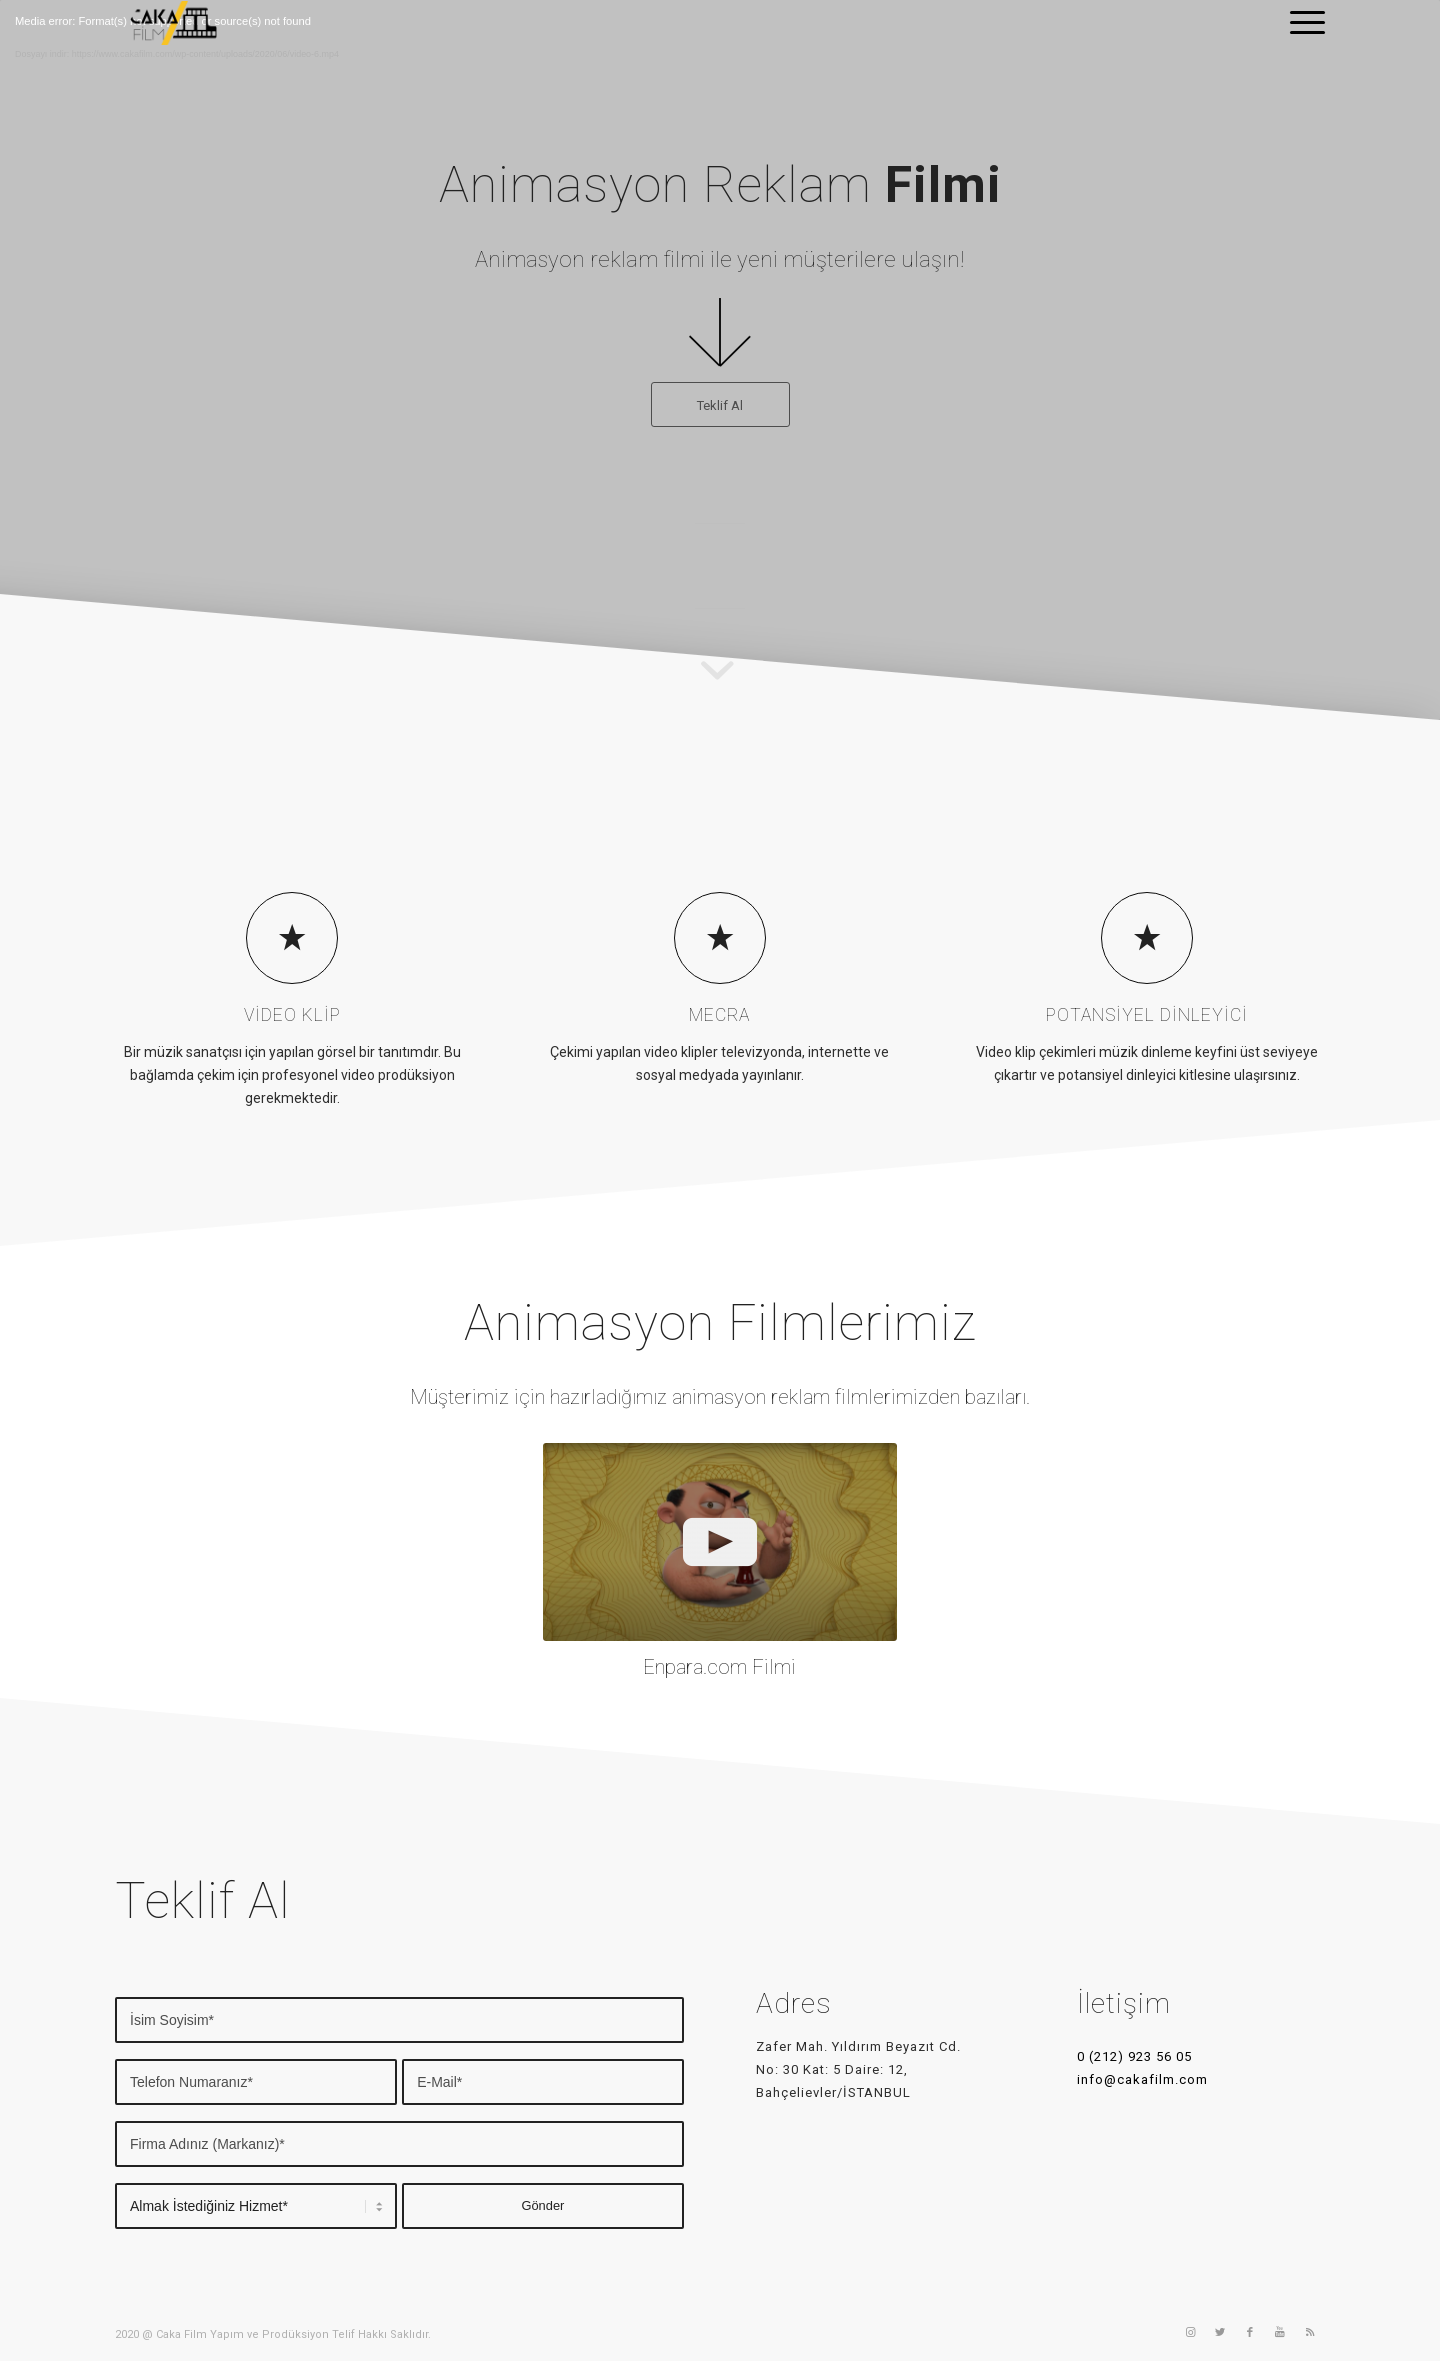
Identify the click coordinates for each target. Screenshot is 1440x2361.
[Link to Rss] (1310, 2333)
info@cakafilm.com (1142, 2079)
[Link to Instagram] (1190, 2333)
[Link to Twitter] (1220, 2333)
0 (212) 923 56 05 (1134, 2056)
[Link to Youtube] (1280, 2333)
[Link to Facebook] (1250, 2333)
